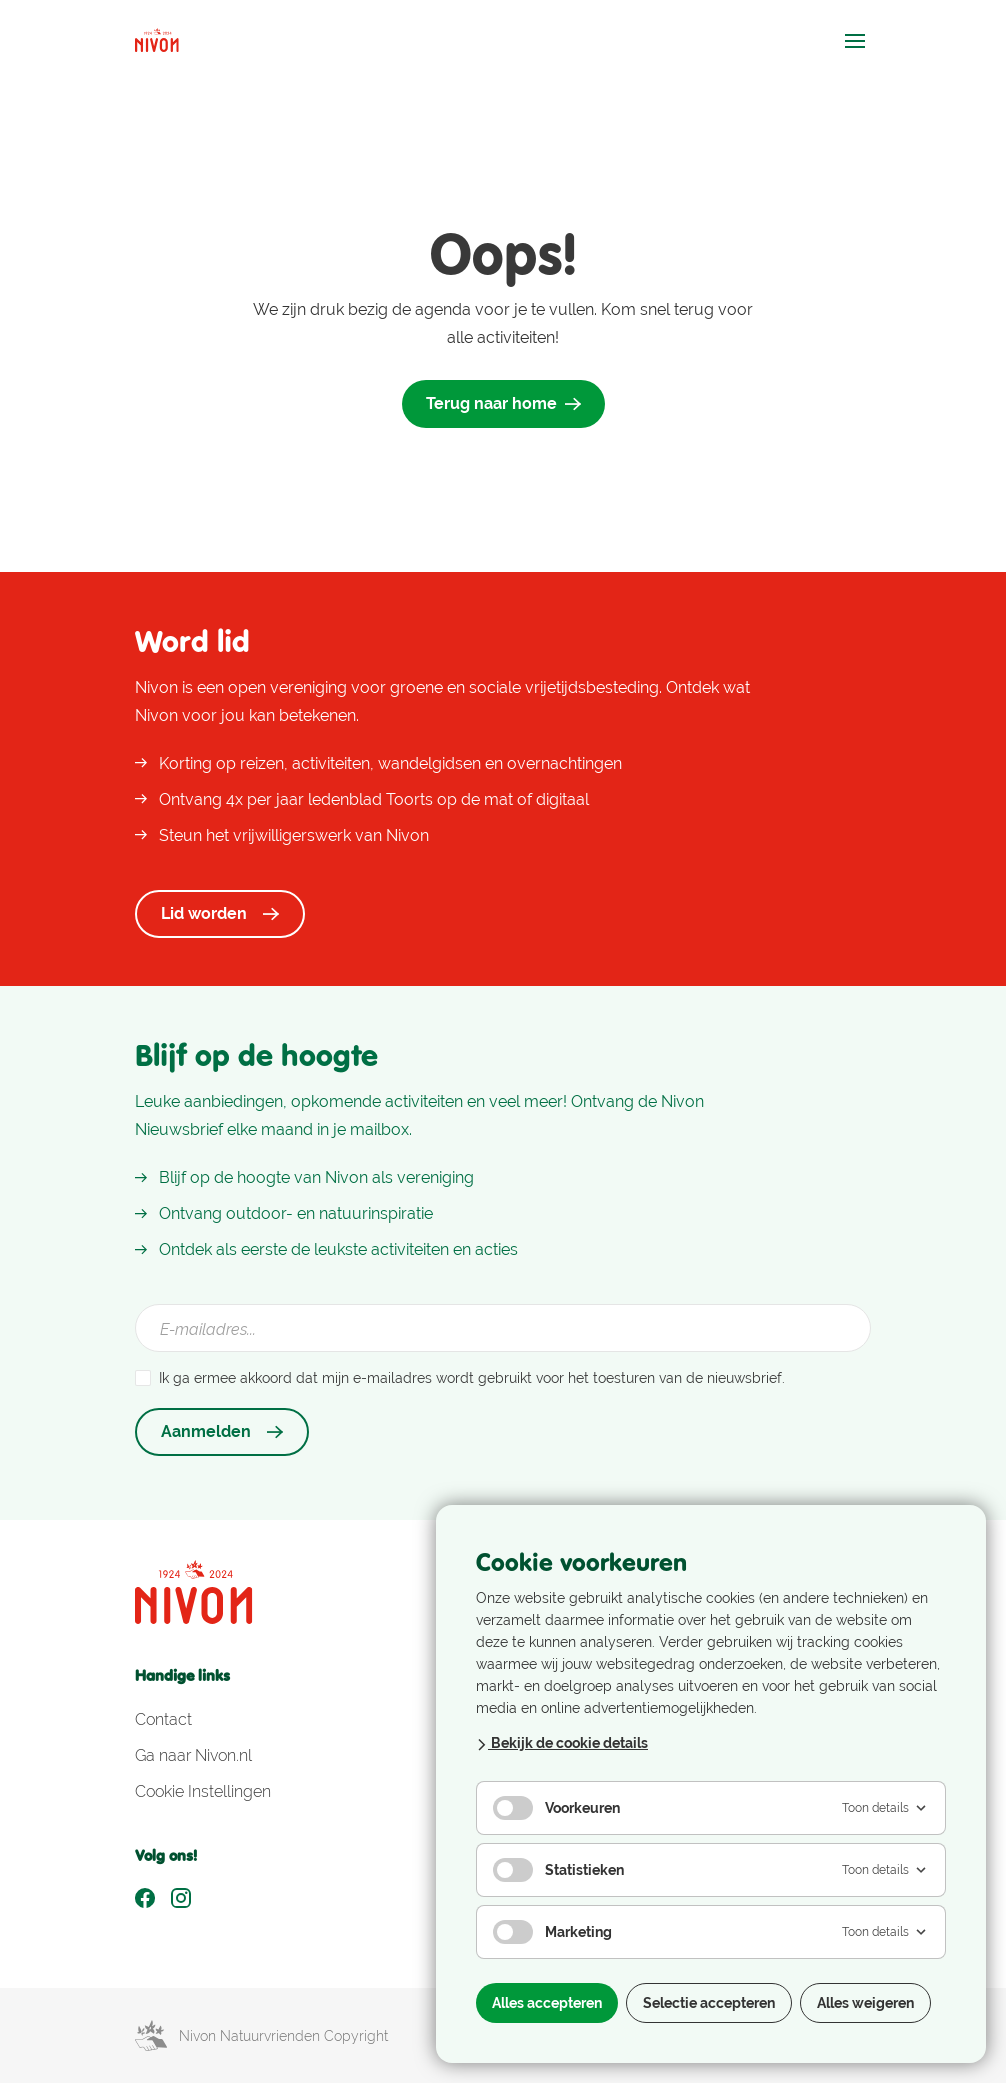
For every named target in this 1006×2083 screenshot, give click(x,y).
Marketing (552, 1932)
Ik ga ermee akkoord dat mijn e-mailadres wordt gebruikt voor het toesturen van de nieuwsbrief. (472, 1378)
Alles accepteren (547, 2003)
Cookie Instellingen (203, 1791)
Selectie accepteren (709, 2003)
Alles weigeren (865, 2003)
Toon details (885, 1808)
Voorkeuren (556, 1808)
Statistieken (558, 1870)
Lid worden (220, 913)
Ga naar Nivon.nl (193, 1755)
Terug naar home (503, 403)
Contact (163, 1719)
